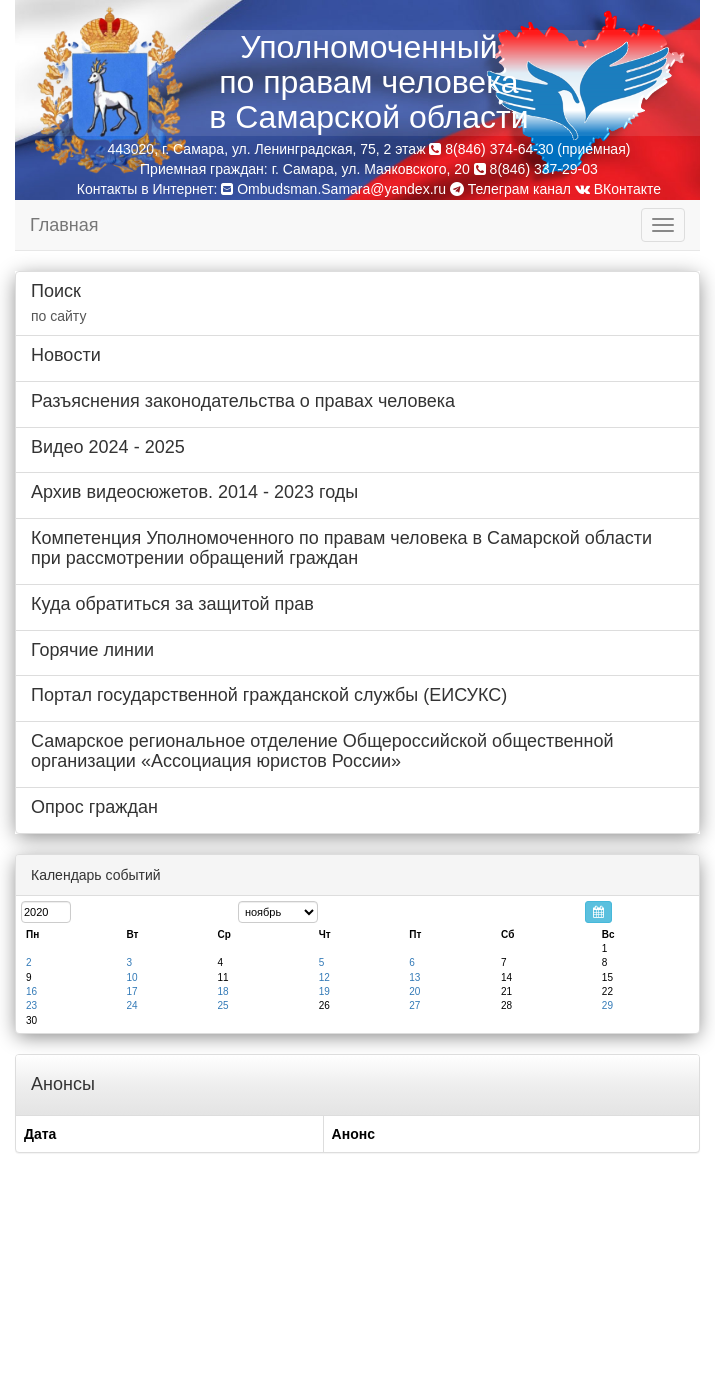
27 (414, 1005)
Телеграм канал (510, 189)
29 (607, 1005)
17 (131, 991)
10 (131, 977)
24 (131, 1005)
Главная (64, 225)
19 (324, 991)
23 (31, 1005)
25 (222, 1005)
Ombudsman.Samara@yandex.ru (341, 189)
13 (414, 977)
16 (31, 991)
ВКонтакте (618, 189)
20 (414, 991)
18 (222, 991)
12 (324, 977)
